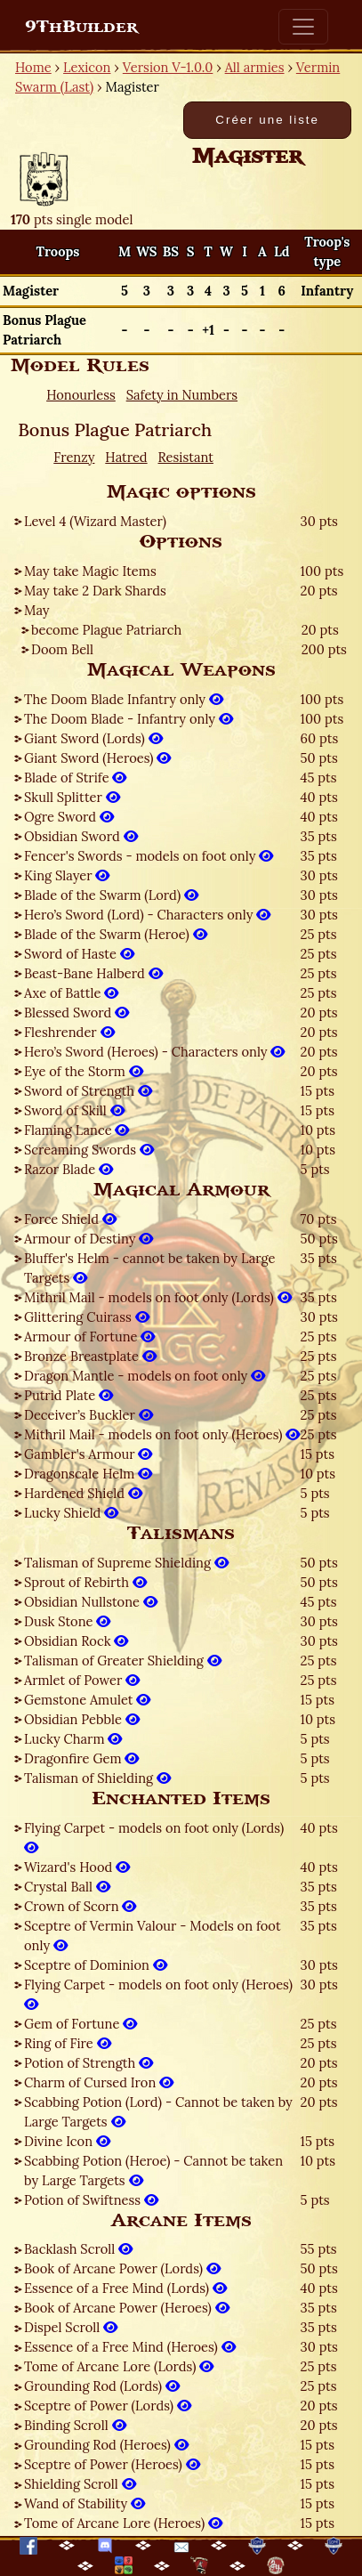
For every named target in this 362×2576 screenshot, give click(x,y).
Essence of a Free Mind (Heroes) (130, 2346)
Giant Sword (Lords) (93, 738)
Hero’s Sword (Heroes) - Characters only (154, 1051)
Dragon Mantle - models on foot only (144, 1375)
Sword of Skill (74, 1110)
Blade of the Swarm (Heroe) (115, 934)
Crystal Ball (67, 1886)
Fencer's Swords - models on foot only (148, 855)
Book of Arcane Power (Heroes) (126, 2307)
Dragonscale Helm (88, 1473)
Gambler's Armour (88, 1454)
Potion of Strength (88, 2062)
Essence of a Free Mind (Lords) (125, 2288)
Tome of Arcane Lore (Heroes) (123, 2523)
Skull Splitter (72, 797)
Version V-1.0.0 (168, 67)
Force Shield (70, 1219)
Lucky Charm (73, 1738)
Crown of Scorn (80, 1906)
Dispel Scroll (70, 2327)
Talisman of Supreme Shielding (126, 1562)
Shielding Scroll (80, 2483)
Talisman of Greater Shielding (122, 1660)
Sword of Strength (88, 1090)
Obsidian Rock (76, 1640)
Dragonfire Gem (81, 1758)
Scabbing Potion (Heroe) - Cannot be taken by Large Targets (153, 2170)
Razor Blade (68, 1169)
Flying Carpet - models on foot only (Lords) (154, 1837)
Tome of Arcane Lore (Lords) (118, 2366)
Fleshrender (69, 1032)
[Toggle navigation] (303, 27)
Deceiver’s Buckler (88, 1414)
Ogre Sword (69, 816)
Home (33, 67)
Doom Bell (62, 649)
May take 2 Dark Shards (95, 590)
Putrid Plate (68, 1395)
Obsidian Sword (81, 836)
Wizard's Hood (77, 1867)
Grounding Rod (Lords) (102, 2386)
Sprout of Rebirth (85, 1582)
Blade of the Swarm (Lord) (111, 895)
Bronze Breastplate (90, 1356)
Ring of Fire (67, 2043)
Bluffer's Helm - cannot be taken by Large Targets (150, 1268)
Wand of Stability (84, 2503)
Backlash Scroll (78, 2248)
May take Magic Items (90, 571)
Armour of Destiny (88, 1238)
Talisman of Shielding (97, 1778)
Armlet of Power (82, 1680)
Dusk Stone (67, 1621)
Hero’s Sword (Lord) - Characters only (147, 914)
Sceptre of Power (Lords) (107, 2405)
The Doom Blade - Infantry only (128, 718)
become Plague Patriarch (106, 629)
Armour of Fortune (89, 1336)
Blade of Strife (75, 777)
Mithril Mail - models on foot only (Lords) (158, 1297)
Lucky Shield (71, 1512)
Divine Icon (67, 2141)
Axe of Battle (71, 992)
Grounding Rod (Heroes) (106, 2444)
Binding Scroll (75, 2425)
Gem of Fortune (80, 2023)
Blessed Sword (76, 1012)
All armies (255, 67)
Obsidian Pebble (82, 1719)
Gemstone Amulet (87, 1699)
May (37, 610)
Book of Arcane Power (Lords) (122, 2268)
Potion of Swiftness (91, 2199)
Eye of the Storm (83, 1071)
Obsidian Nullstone (90, 1601)
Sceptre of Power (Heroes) (112, 2464)
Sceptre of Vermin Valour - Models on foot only (152, 1935)
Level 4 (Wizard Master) (95, 521)
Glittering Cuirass (86, 1316)
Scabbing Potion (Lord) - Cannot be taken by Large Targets (158, 2112)
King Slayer (66, 875)
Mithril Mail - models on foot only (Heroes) (162, 1434)
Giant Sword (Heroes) (97, 757)
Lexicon (86, 67)
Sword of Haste (79, 953)
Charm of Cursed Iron (98, 2082)
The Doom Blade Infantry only (123, 699)
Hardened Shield (83, 1493)
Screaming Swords (89, 1149)
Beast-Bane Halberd (93, 973)
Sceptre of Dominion (95, 1964)
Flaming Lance (76, 1130)
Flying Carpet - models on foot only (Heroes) (158, 1994)
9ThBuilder (81, 27)
